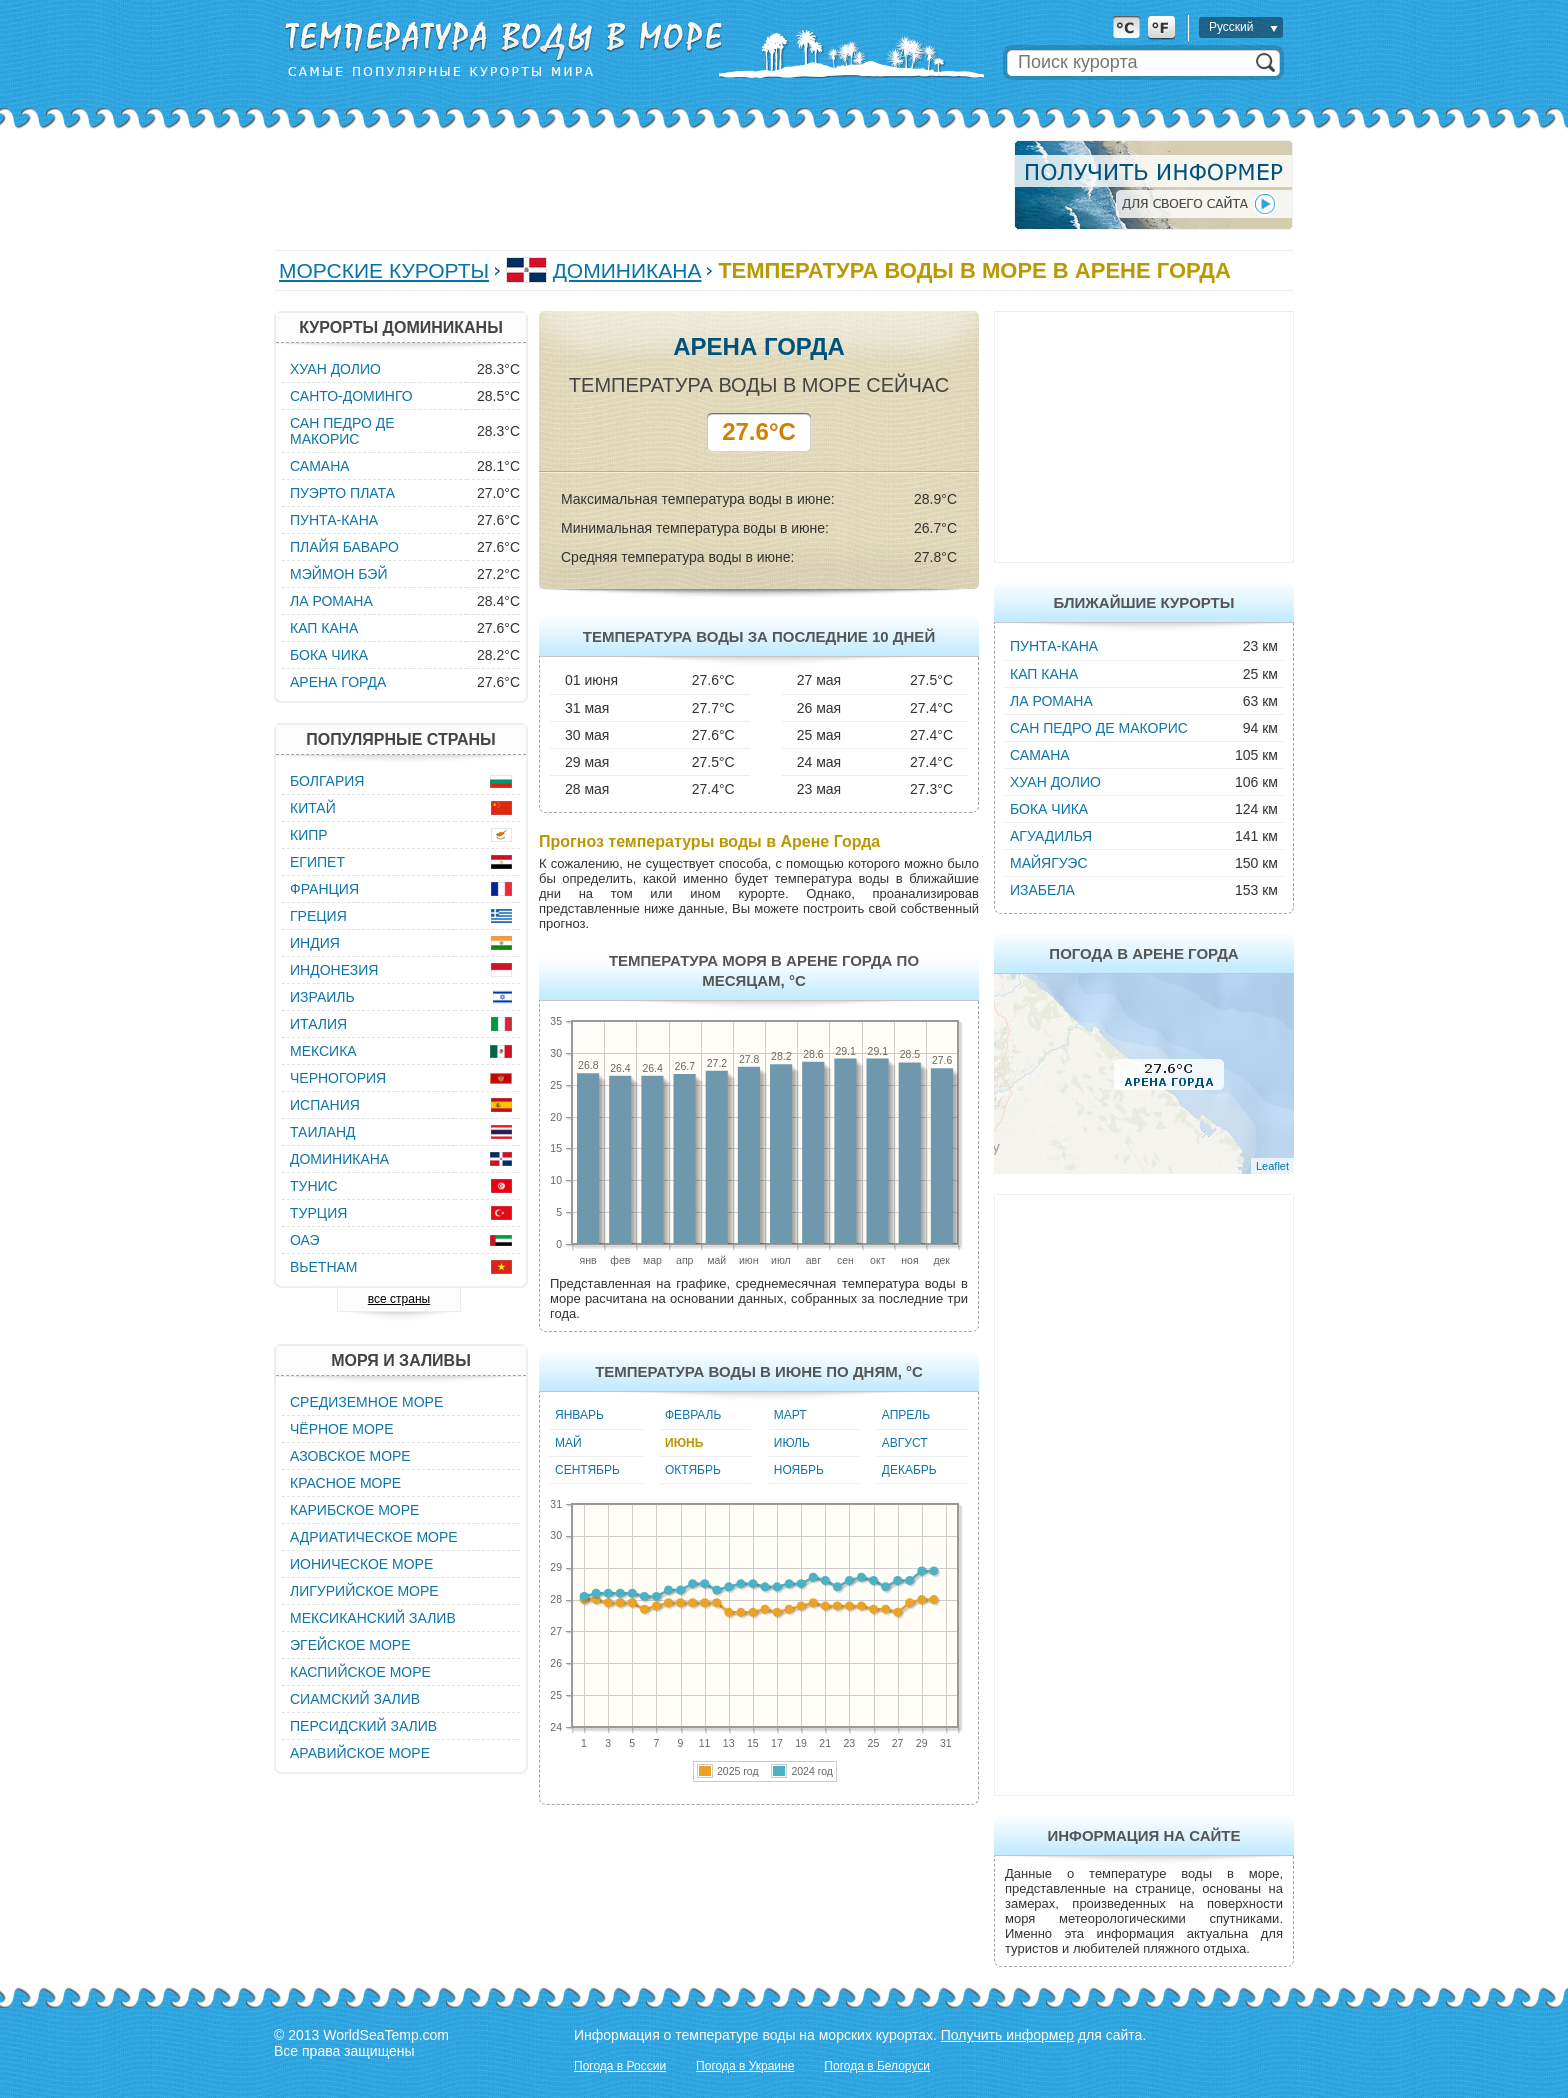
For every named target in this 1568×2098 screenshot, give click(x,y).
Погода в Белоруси (877, 2066)
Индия (315, 943)
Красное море (345, 1483)
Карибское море (354, 1510)
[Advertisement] (638, 185)
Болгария (327, 781)
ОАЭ (305, 1240)
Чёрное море (341, 1429)
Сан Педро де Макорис (1099, 728)
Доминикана (627, 270)
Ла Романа (1051, 701)
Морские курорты (384, 270)
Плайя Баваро (344, 547)
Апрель (906, 1415)
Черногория (338, 1078)
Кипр (309, 835)
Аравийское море (360, 1753)
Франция (324, 889)
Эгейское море (350, 1645)
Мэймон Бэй (339, 574)
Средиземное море (366, 1402)
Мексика (323, 1051)
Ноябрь (799, 1470)
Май (568, 1443)
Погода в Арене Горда (1143, 953)
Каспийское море (360, 1672)
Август (905, 1443)
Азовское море (350, 1456)
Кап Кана (1044, 674)
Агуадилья (1051, 836)
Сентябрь (587, 1470)
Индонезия (334, 970)
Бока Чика (1049, 809)
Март (790, 1415)
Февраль (693, 1415)
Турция (318, 1213)
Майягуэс (1049, 863)
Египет (317, 862)
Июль (792, 1443)
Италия (318, 1024)
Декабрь (909, 1470)
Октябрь (693, 1470)
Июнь (684, 1443)
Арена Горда (338, 682)
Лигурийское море (364, 1591)
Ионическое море (361, 1564)
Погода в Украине (745, 2066)
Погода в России (620, 2066)
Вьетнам (324, 1267)
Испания (325, 1105)
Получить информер (1007, 2035)
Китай (313, 808)
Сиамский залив (355, 1699)
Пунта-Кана (1054, 646)
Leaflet (1272, 1166)
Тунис (314, 1186)
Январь (579, 1415)
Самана (1040, 755)
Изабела (1042, 890)
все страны (399, 1299)
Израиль (322, 997)
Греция (318, 916)
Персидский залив (363, 1726)
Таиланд (323, 1132)
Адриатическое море (374, 1537)
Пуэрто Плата (342, 493)
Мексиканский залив (373, 1618)
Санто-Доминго (351, 396)
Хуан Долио (1055, 782)
